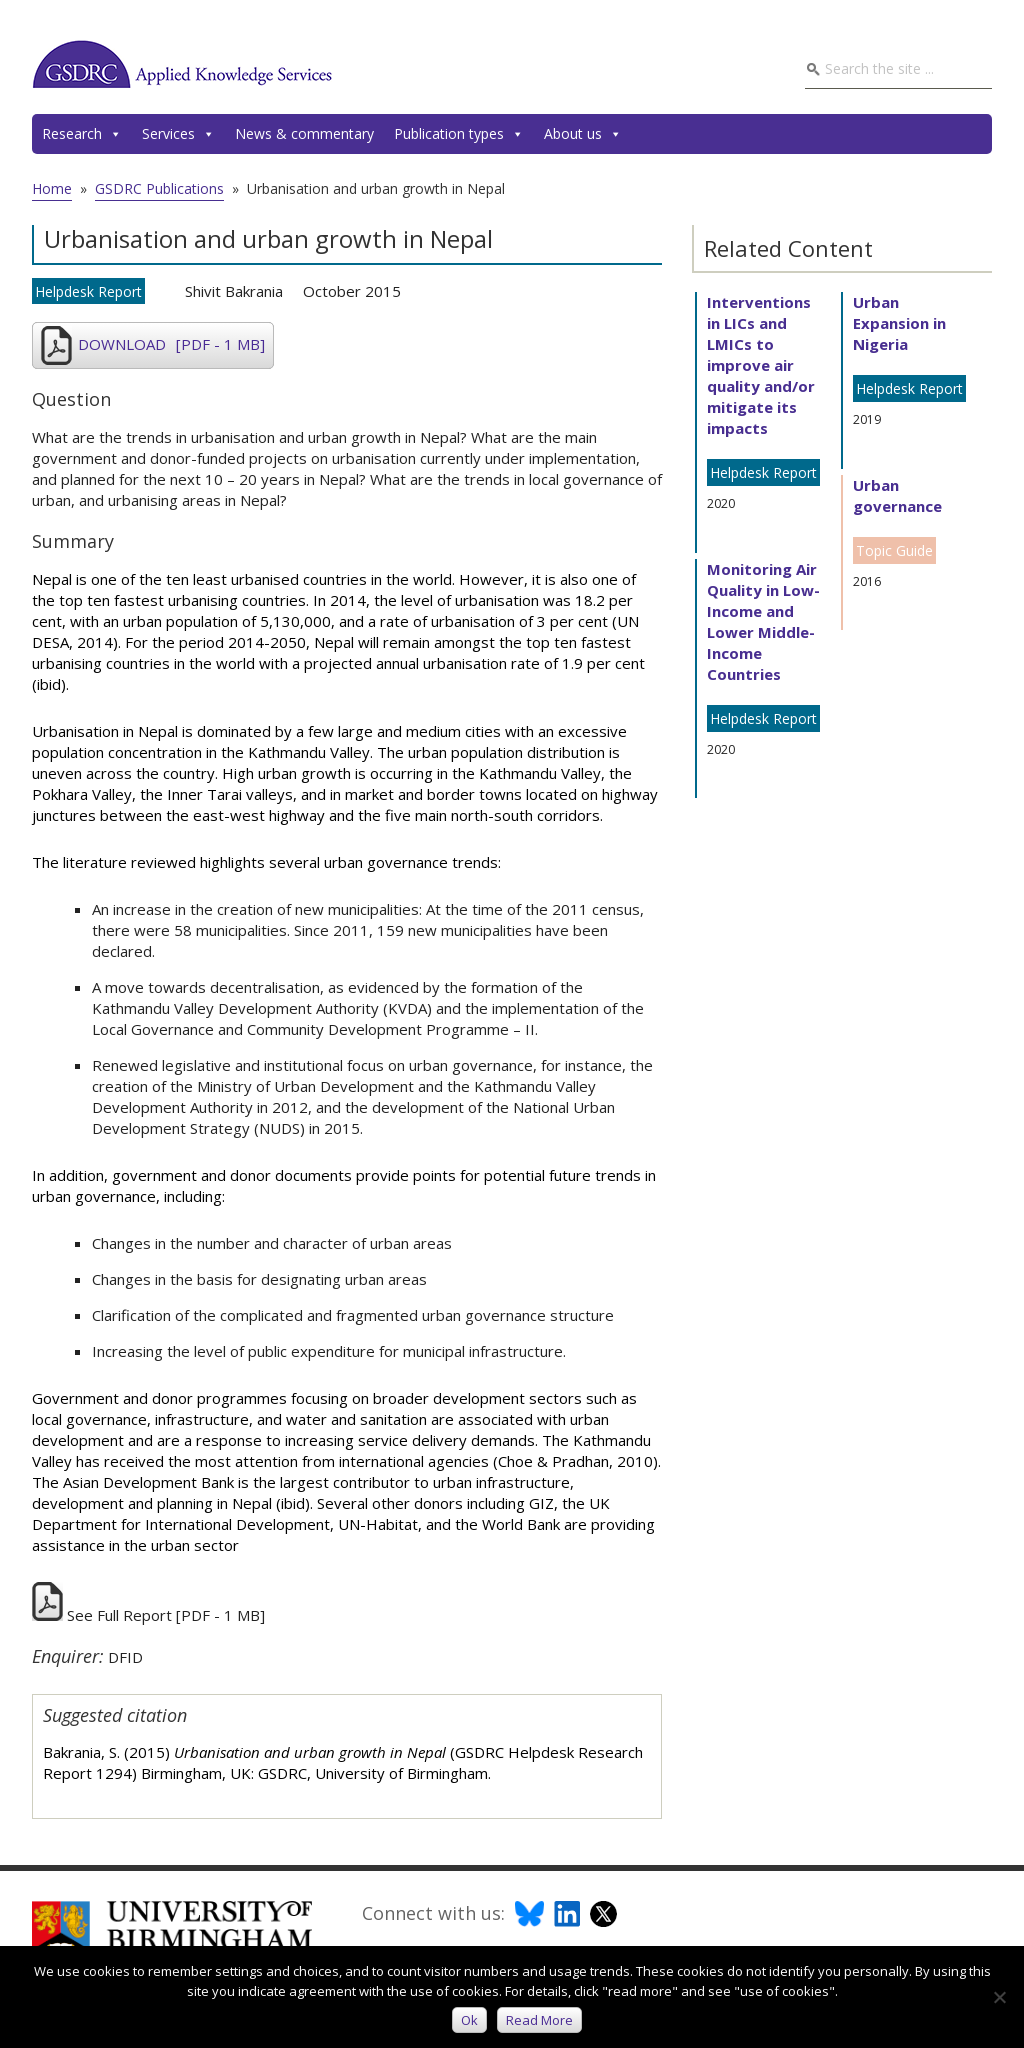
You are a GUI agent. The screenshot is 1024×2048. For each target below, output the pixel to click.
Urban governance (897, 495)
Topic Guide (894, 550)
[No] (999, 1997)
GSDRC (182, 64)
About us (583, 134)
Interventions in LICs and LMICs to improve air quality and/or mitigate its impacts (761, 365)
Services (178, 134)
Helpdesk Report (88, 291)
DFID (125, 1657)
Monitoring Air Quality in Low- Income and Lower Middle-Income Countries (763, 621)
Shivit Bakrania (234, 291)
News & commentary (304, 133)
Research (82, 134)
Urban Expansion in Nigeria (899, 323)
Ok (469, 2020)
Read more (539, 2020)
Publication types (459, 134)
